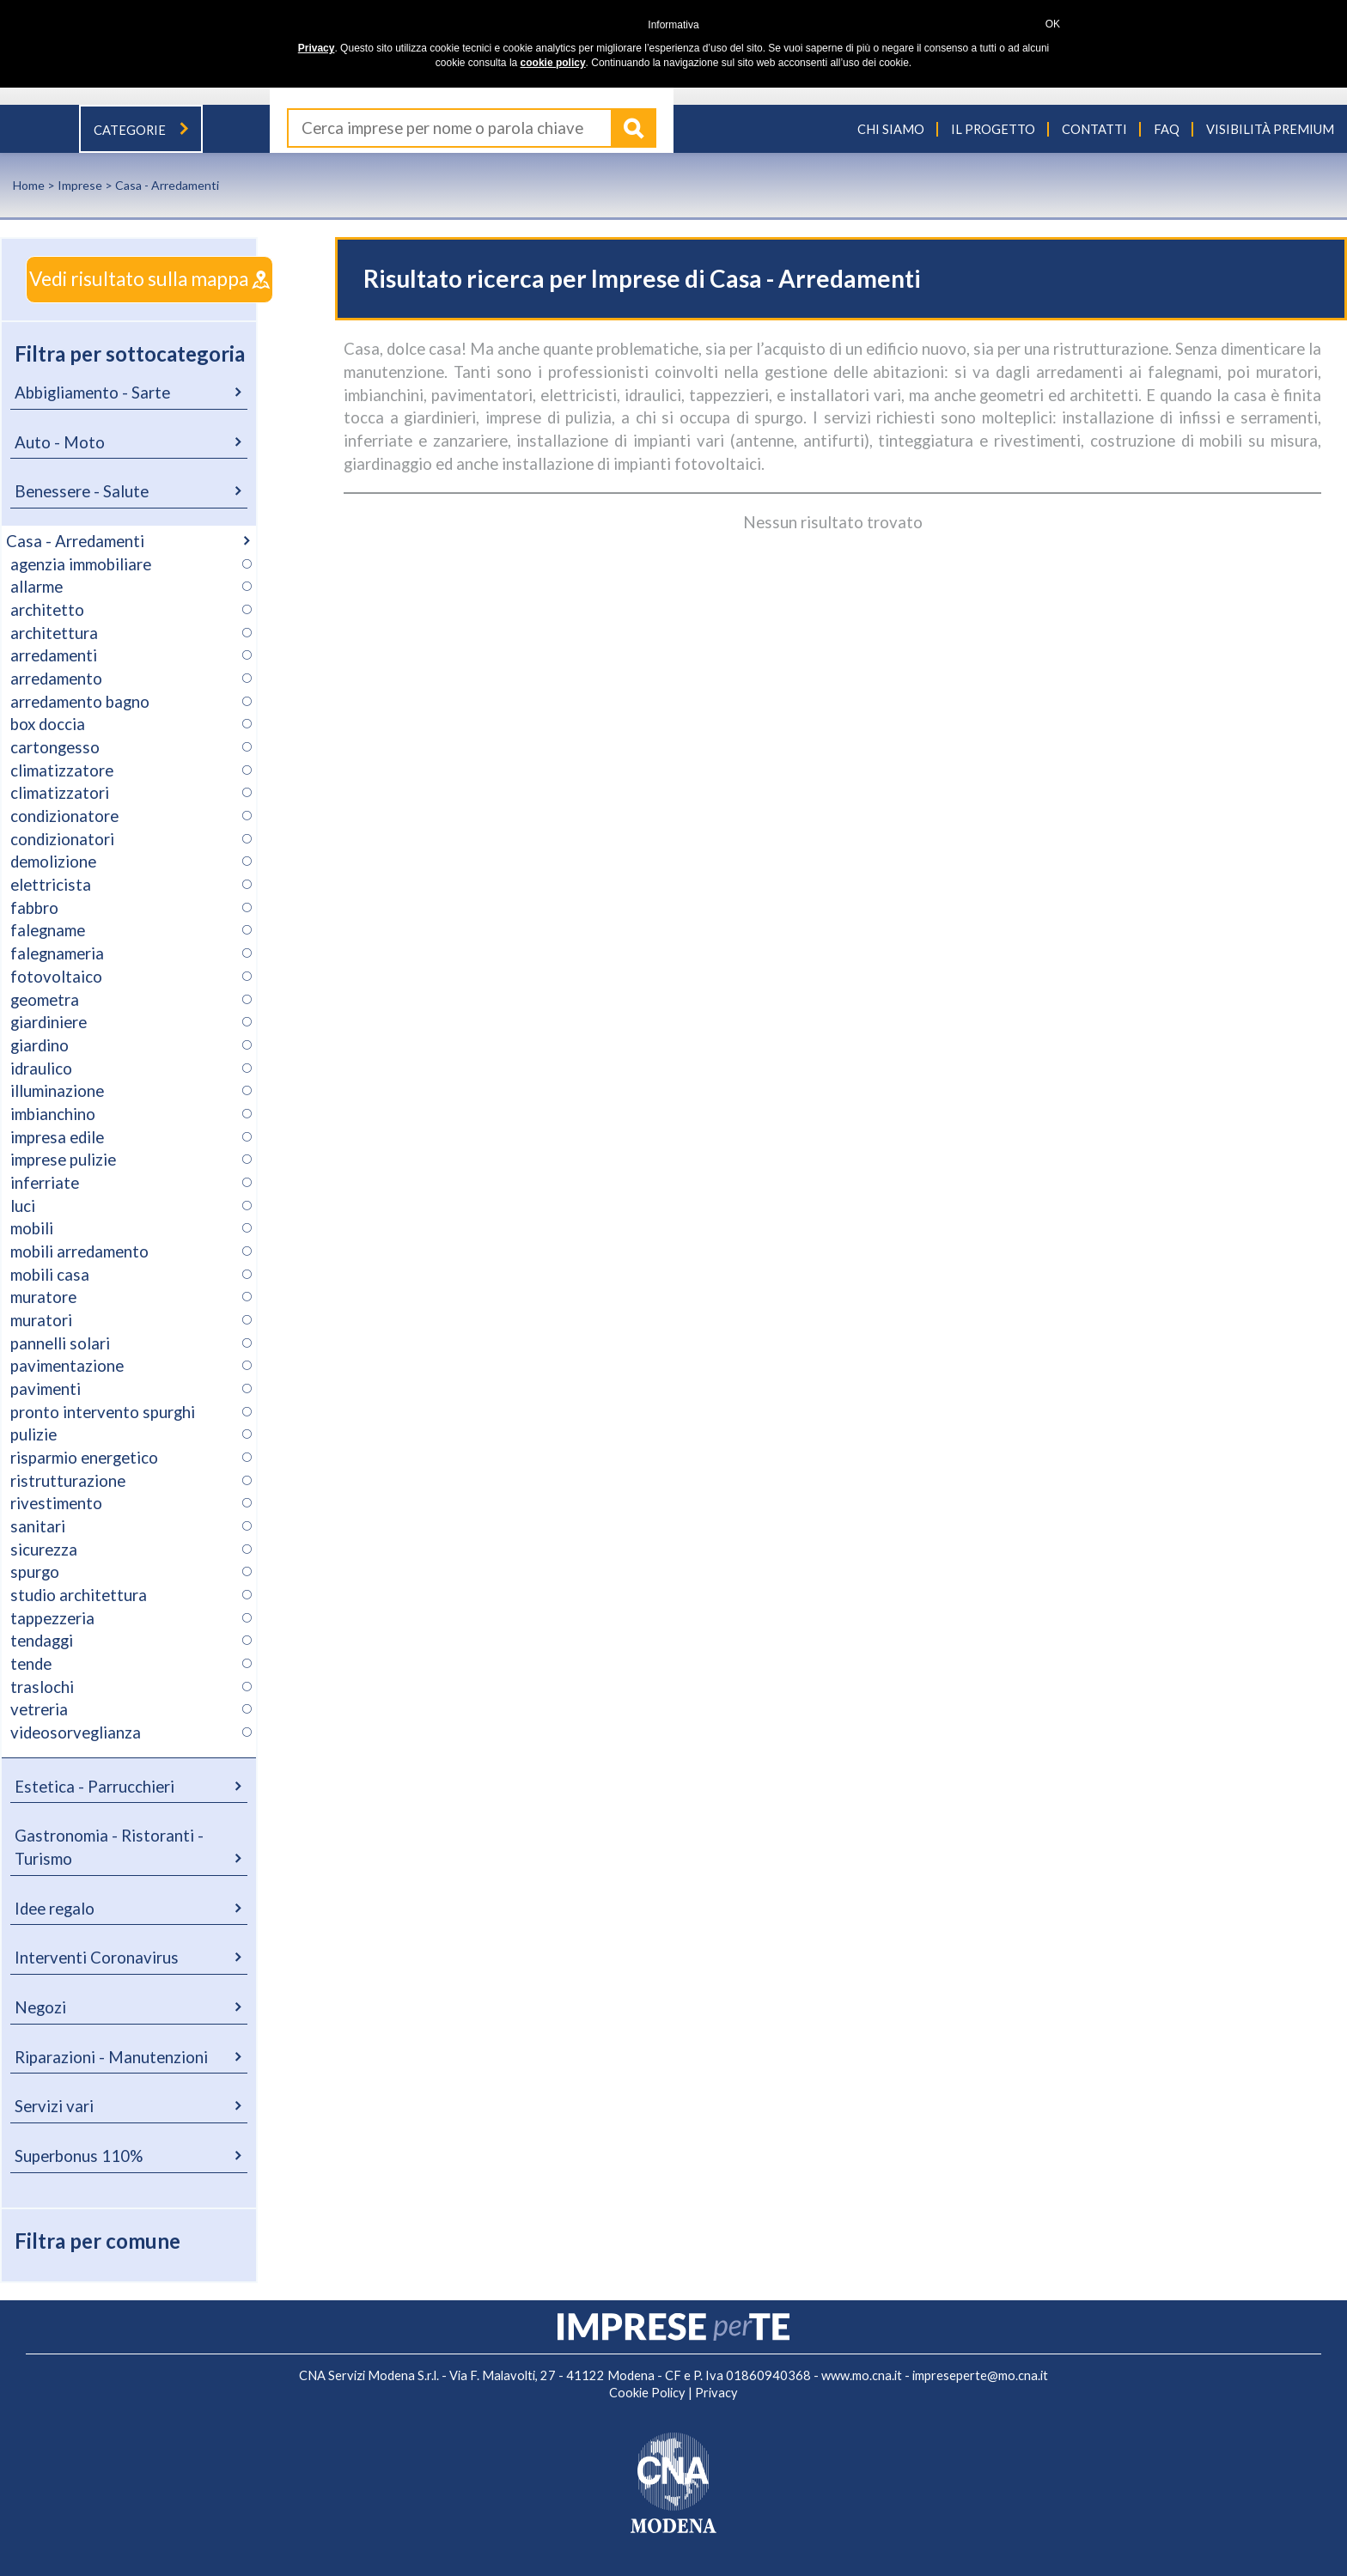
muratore (43, 1297)
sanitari (37, 1526)
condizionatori (62, 839)
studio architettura (78, 1595)
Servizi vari (54, 2106)
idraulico (41, 1068)
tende (31, 1663)
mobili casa (49, 1274)
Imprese (80, 185)
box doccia (47, 724)
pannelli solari (60, 1343)
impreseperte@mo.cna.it (980, 2375)
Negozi (40, 2007)
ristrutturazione (67, 1480)
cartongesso (55, 747)
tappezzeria (52, 1618)
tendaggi (41, 1640)
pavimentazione (67, 1365)
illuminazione (57, 1090)
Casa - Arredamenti (75, 541)
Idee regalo (54, 1908)
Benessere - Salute (82, 491)
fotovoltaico (56, 976)
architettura (54, 633)
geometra (44, 999)
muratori (41, 1320)
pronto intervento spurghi (102, 1412)
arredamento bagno (79, 701)
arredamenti (53, 655)
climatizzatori (59, 792)
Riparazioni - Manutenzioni (111, 2057)
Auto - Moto (60, 442)
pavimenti (45, 1388)
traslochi (42, 1687)
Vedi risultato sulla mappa (149, 278)
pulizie (33, 1434)
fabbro (34, 907)
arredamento (56, 678)
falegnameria (57, 953)
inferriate (44, 1182)
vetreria (39, 1709)
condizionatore (64, 816)
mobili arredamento (79, 1251)
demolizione (53, 861)
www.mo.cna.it (861, 2375)
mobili (31, 1228)
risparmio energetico (84, 1457)
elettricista (50, 884)
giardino (39, 1045)
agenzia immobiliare (80, 564)
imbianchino (52, 1114)
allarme (36, 586)
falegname (47, 930)
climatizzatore (61, 770)
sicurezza (43, 1549)
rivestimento (56, 1503)
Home (29, 185)
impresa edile (57, 1137)
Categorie (141, 130)
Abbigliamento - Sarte (92, 392)
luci (22, 1206)
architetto (47, 609)
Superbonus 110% (79, 2156)
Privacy (716, 2392)
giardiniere (48, 1022)
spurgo (34, 1571)
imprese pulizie (63, 1159)
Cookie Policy (647, 2392)
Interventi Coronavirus (97, 1957)
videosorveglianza (75, 1732)
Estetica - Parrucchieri (94, 1786)
